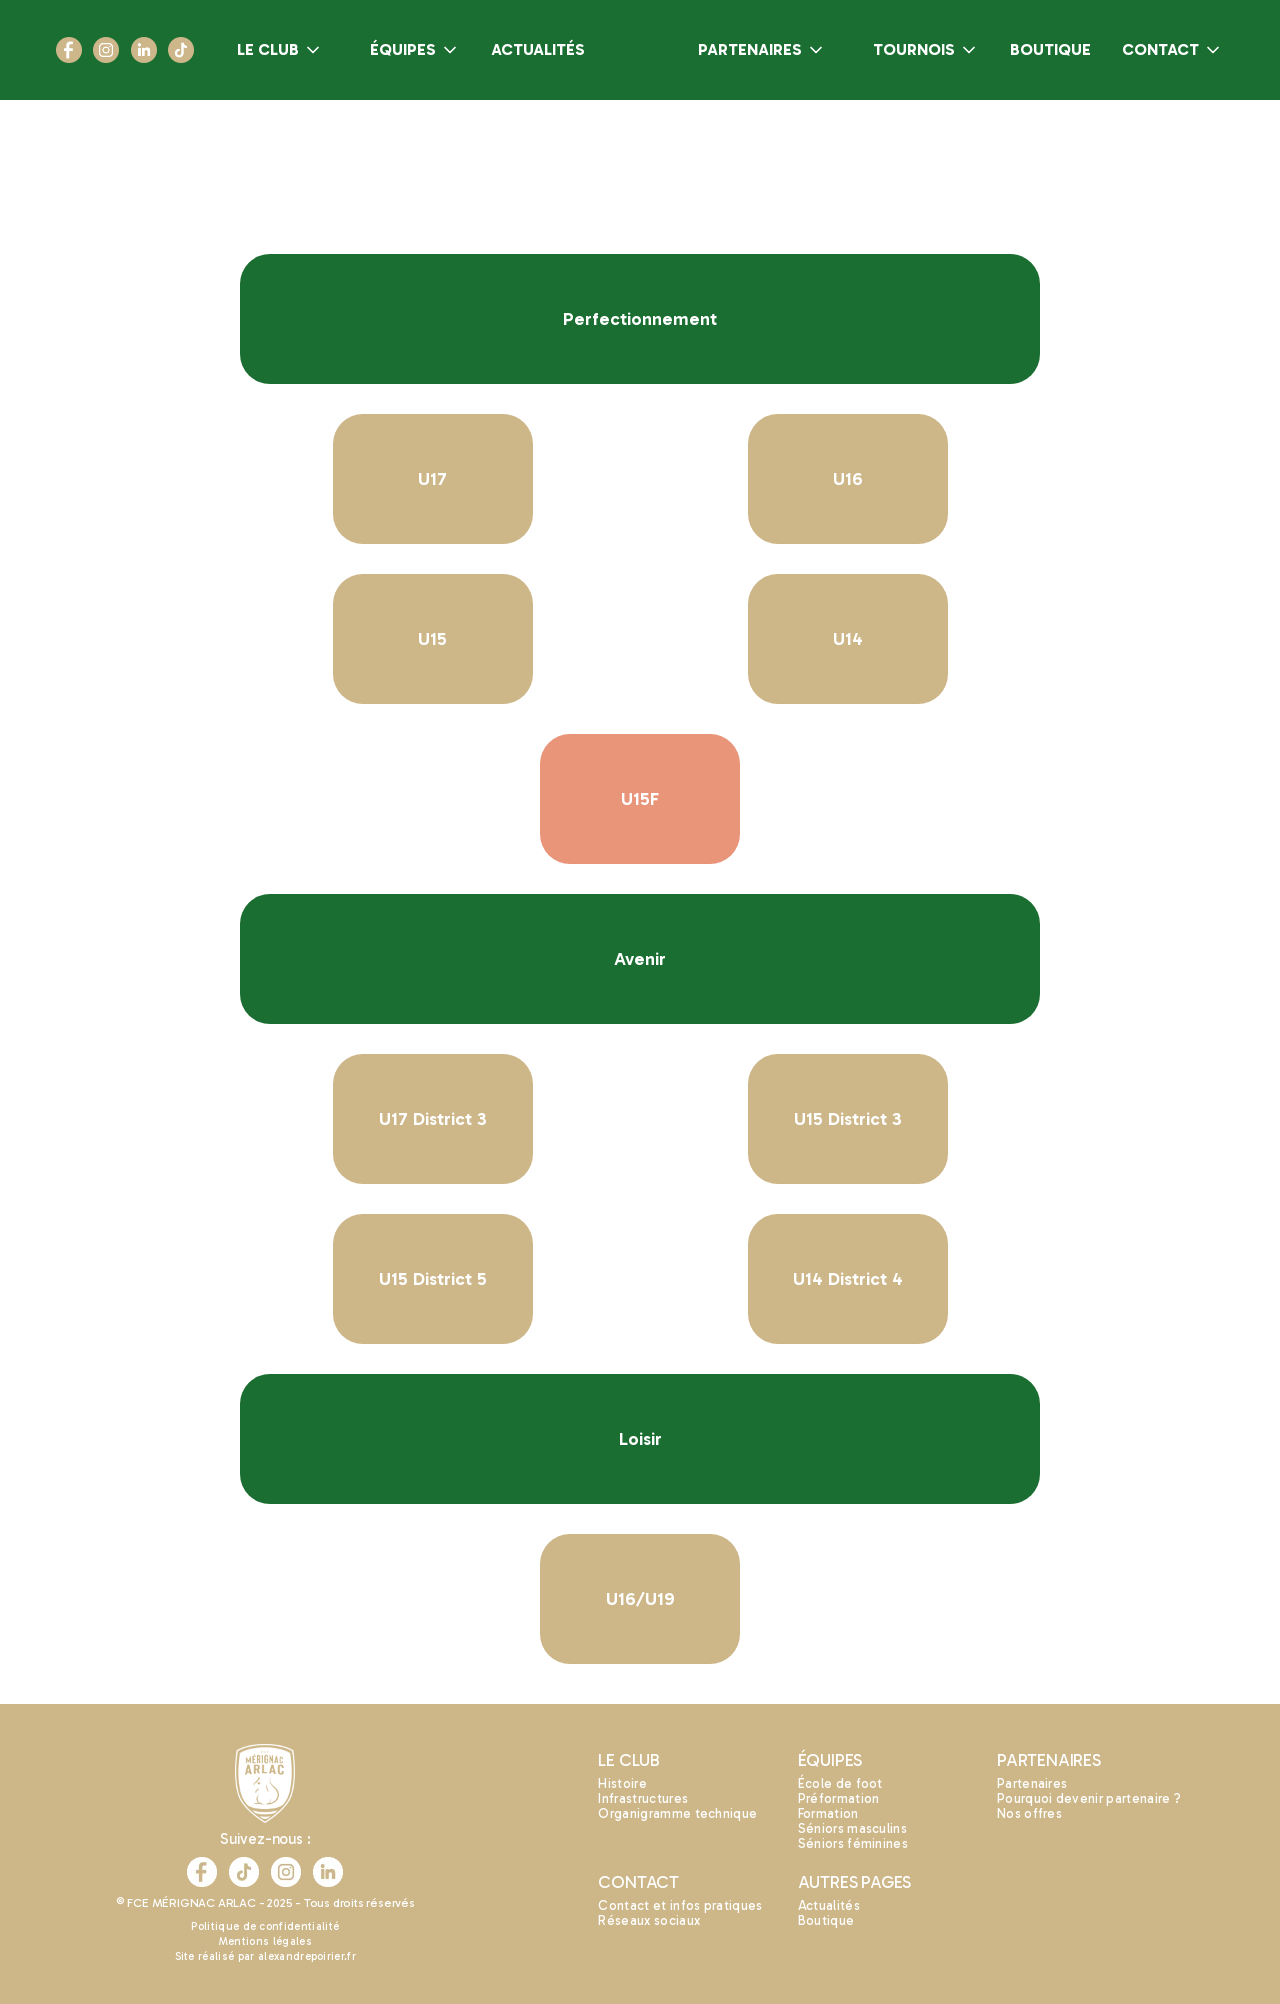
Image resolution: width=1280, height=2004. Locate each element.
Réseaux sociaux (649, 1920)
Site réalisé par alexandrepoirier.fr (266, 1956)
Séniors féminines (853, 1843)
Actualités (829, 1905)
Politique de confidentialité (265, 1926)
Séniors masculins (852, 1828)
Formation (828, 1813)
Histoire (622, 1783)
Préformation (839, 1798)
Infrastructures (643, 1798)
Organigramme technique (677, 1813)
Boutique (826, 1920)
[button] (280, 50)
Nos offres (1029, 1813)
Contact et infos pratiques (680, 1905)
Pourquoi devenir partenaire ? (1089, 1798)
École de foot (840, 1783)
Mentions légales (265, 1941)
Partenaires (1032, 1783)
